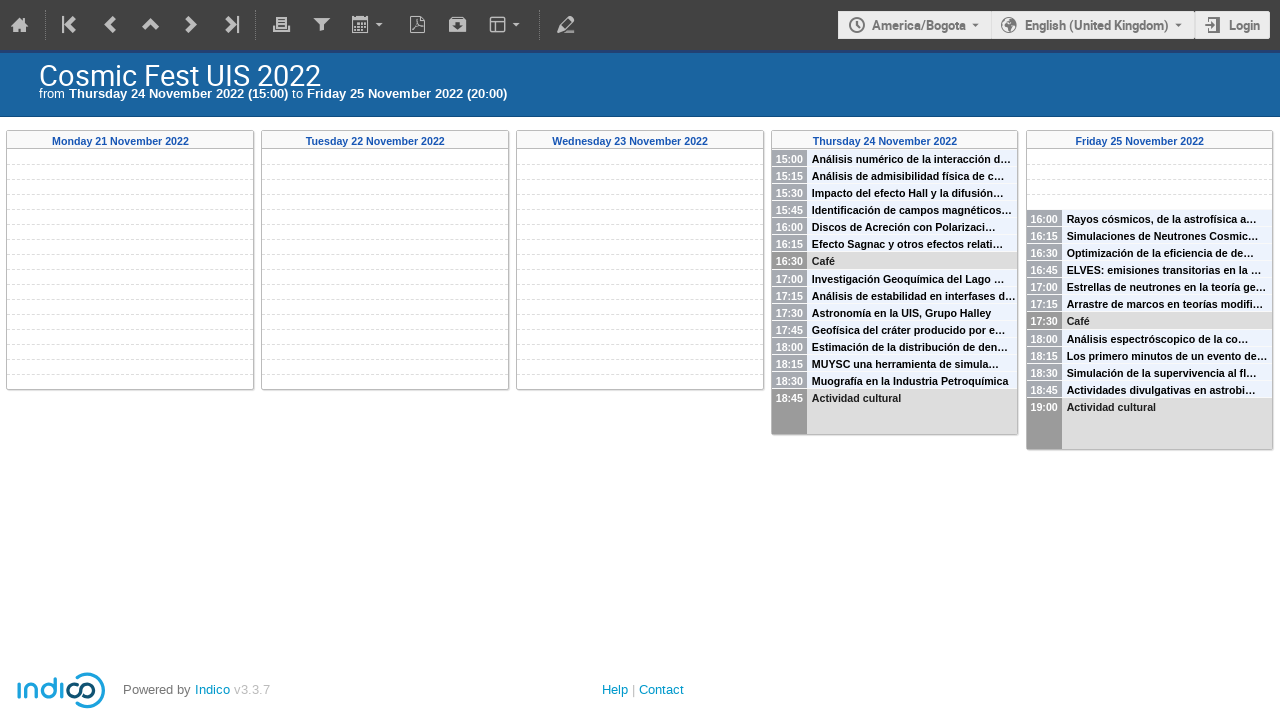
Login (1244, 25)
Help (615, 689)
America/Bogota (919, 25)
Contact (661, 689)
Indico (212, 689)
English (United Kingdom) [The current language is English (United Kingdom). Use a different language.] (1097, 25)
